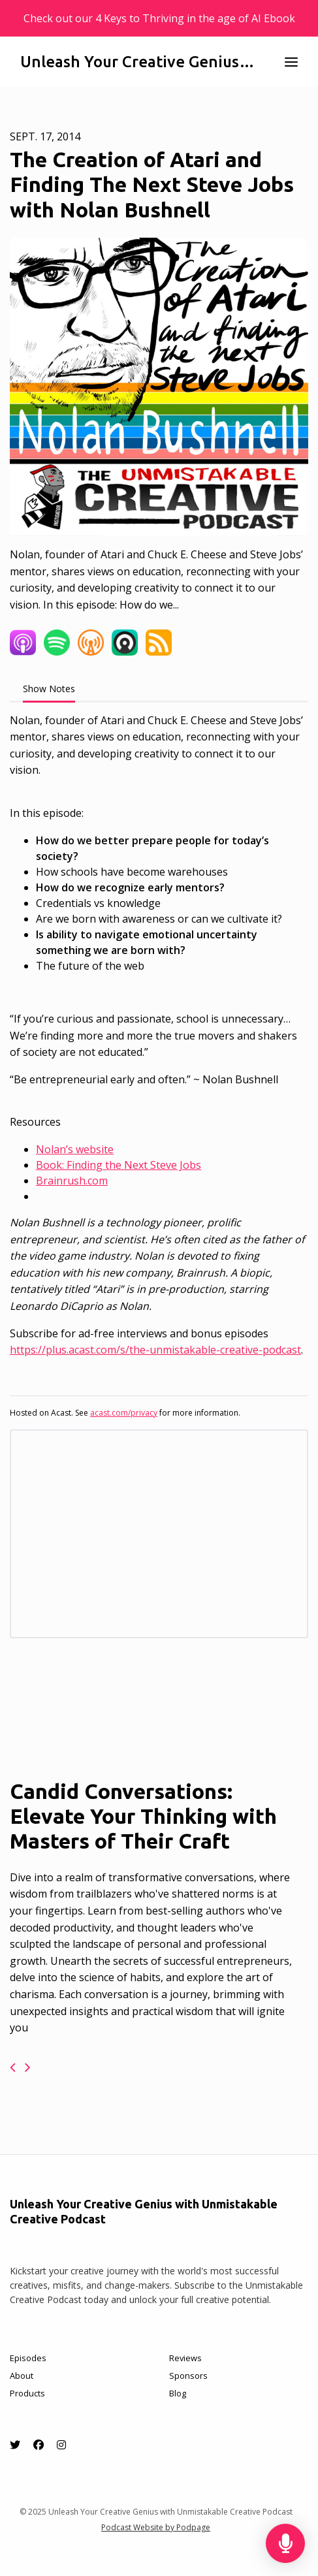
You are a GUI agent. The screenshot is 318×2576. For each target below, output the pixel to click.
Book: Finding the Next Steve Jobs (118, 1165)
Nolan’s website (75, 1149)
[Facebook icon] (38, 2445)
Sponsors (188, 2375)
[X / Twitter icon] (15, 2445)
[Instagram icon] (61, 2445)
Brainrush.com (72, 1180)
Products (27, 2393)
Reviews (185, 2358)
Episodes (28, 2358)
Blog (177, 2393)
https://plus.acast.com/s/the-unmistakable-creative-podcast (155, 1350)
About (21, 2375)
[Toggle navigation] (291, 61)
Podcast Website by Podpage (155, 2527)
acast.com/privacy (123, 1412)
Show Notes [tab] (49, 688)
